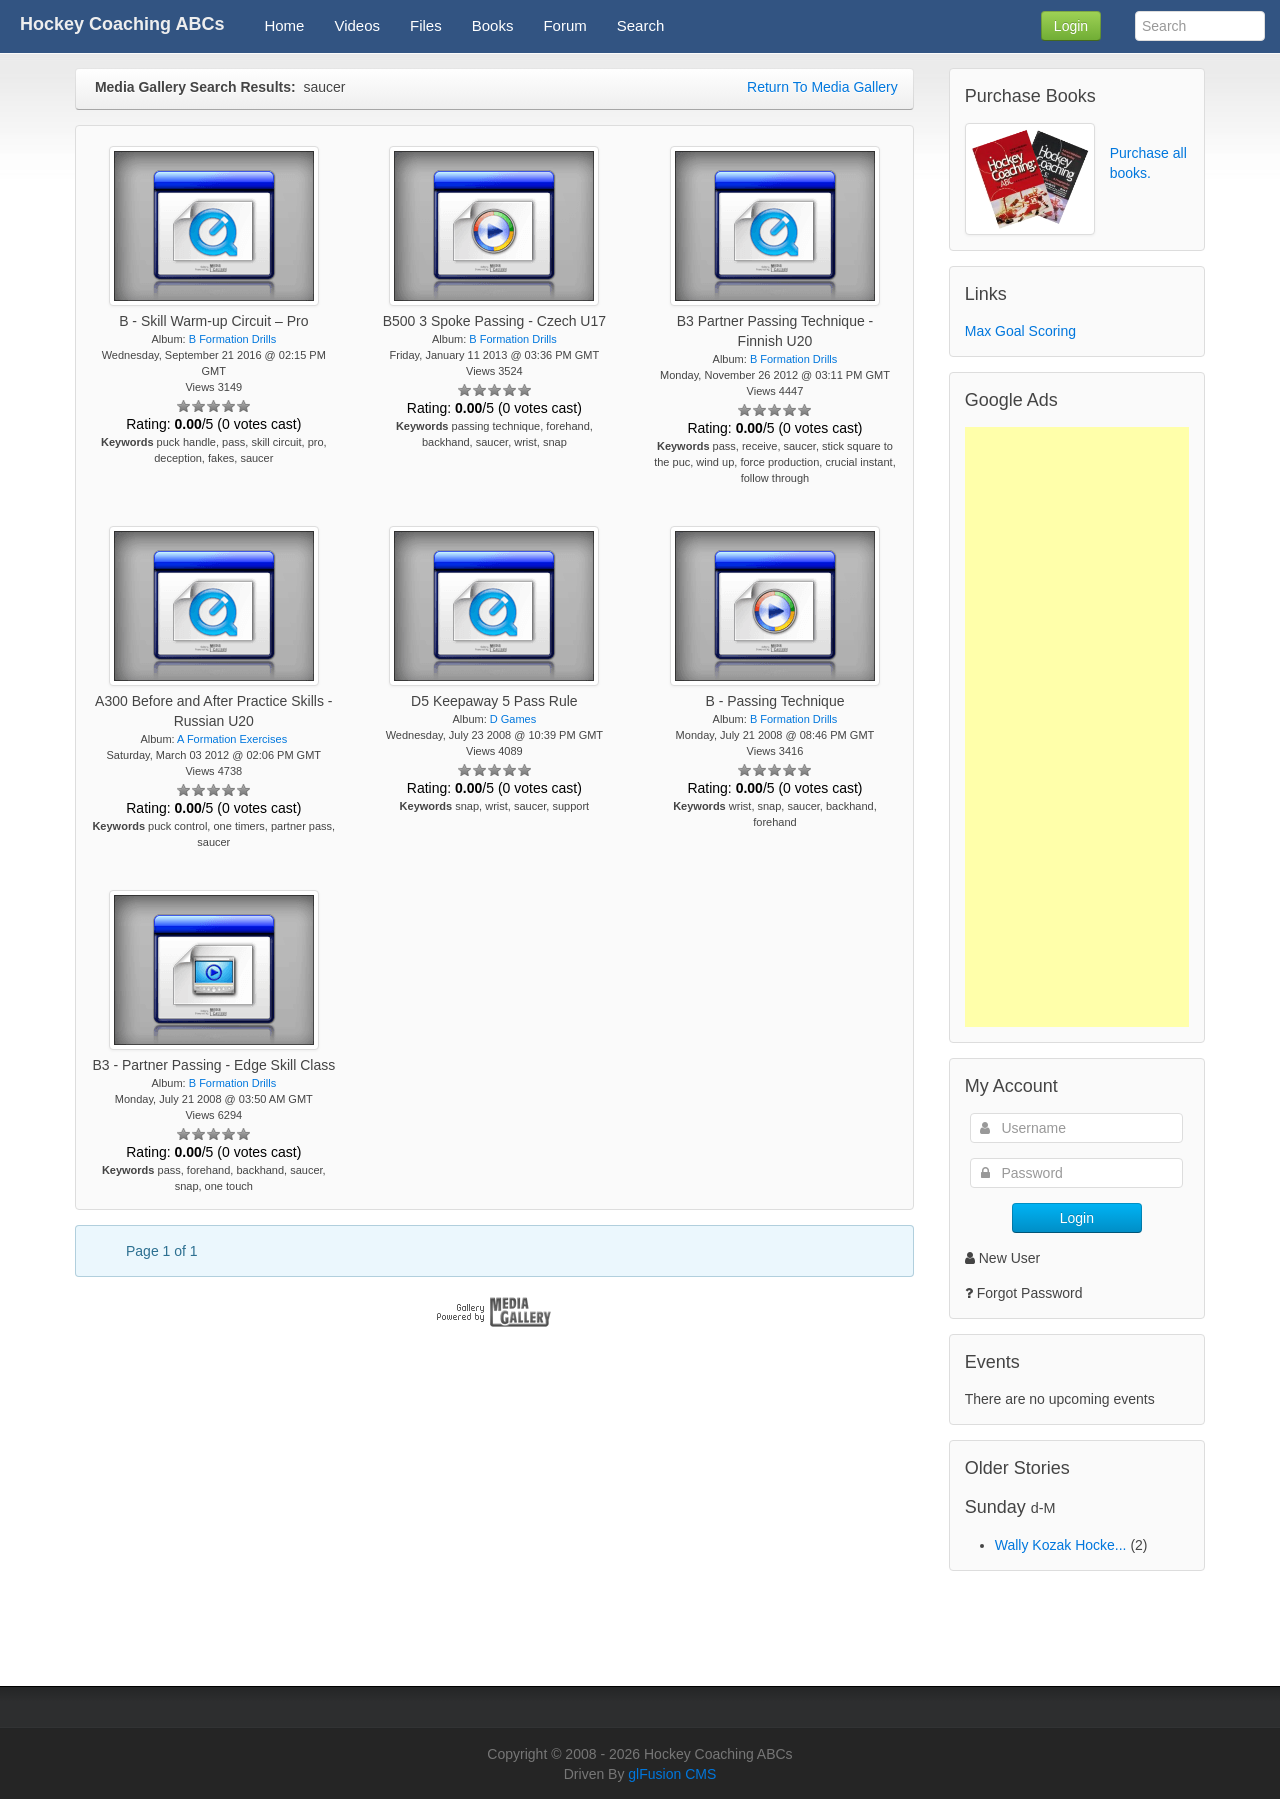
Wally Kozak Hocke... (1061, 1545)
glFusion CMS (672, 1774)
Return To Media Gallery (822, 87)
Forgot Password (1030, 1293)
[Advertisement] (1077, 727)
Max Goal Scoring (1020, 331)
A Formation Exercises (232, 739)
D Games (513, 719)
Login (1071, 26)
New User (1002, 1258)
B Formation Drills (232, 339)
